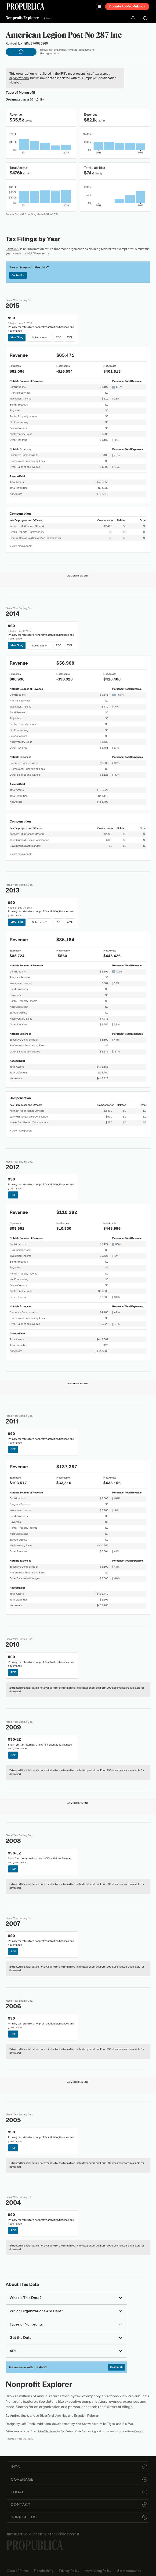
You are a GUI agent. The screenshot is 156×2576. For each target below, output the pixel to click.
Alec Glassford (43, 2416)
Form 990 (12, 249)
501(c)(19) (36, 99)
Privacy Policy (69, 2571)
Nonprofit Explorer (22, 17)
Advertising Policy (98, 2571)
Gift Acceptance (129, 2571)
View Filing (17, 337)
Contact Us (17, 275)
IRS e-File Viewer (47, 2431)
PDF (58, 337)
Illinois (48, 18)
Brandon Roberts (86, 2416)
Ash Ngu (61, 2416)
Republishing (43, 2571)
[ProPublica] (25, 6)
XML (70, 337)
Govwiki (139, 2431)
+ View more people (21, 546)
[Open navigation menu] (99, 6)
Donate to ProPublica (127, 6)
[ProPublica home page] (35, 2545)
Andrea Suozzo (20, 2416)
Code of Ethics (18, 2571)
